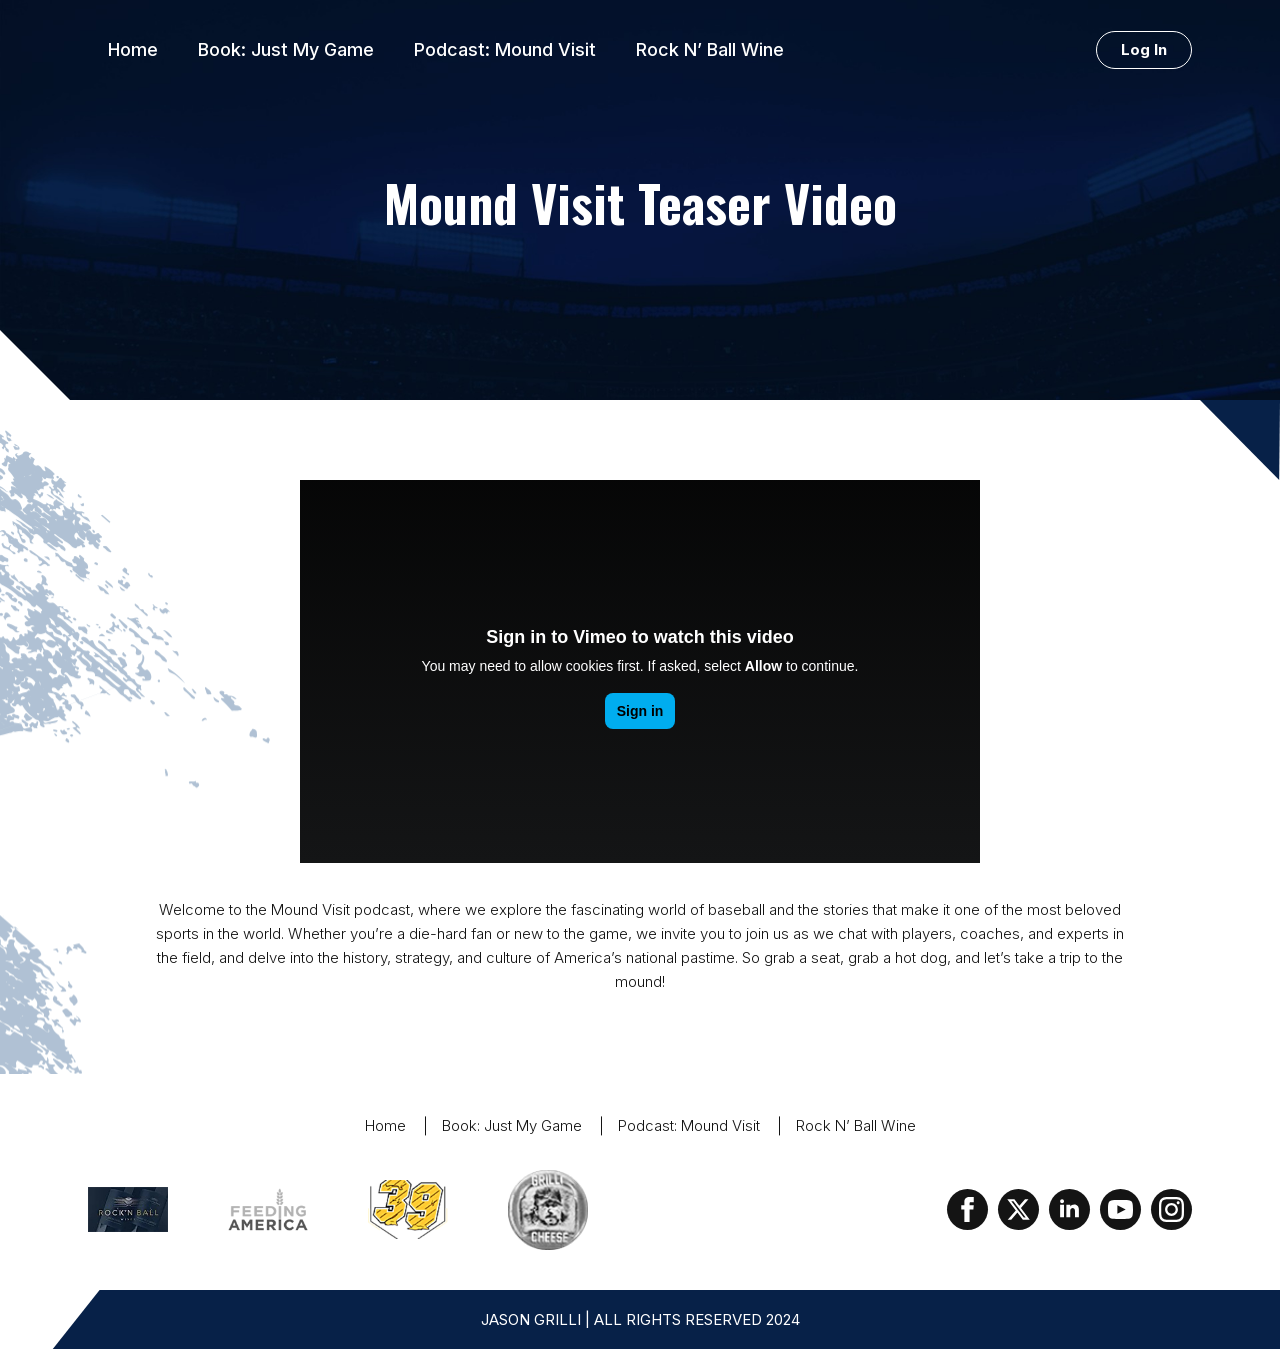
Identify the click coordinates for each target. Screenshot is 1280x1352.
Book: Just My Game (286, 49)
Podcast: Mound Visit (505, 49)
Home (133, 49)
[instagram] (1171, 1209)
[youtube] (1120, 1209)
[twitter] (1018, 1209)
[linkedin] (1069, 1209)
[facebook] (967, 1209)
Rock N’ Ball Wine (710, 49)
